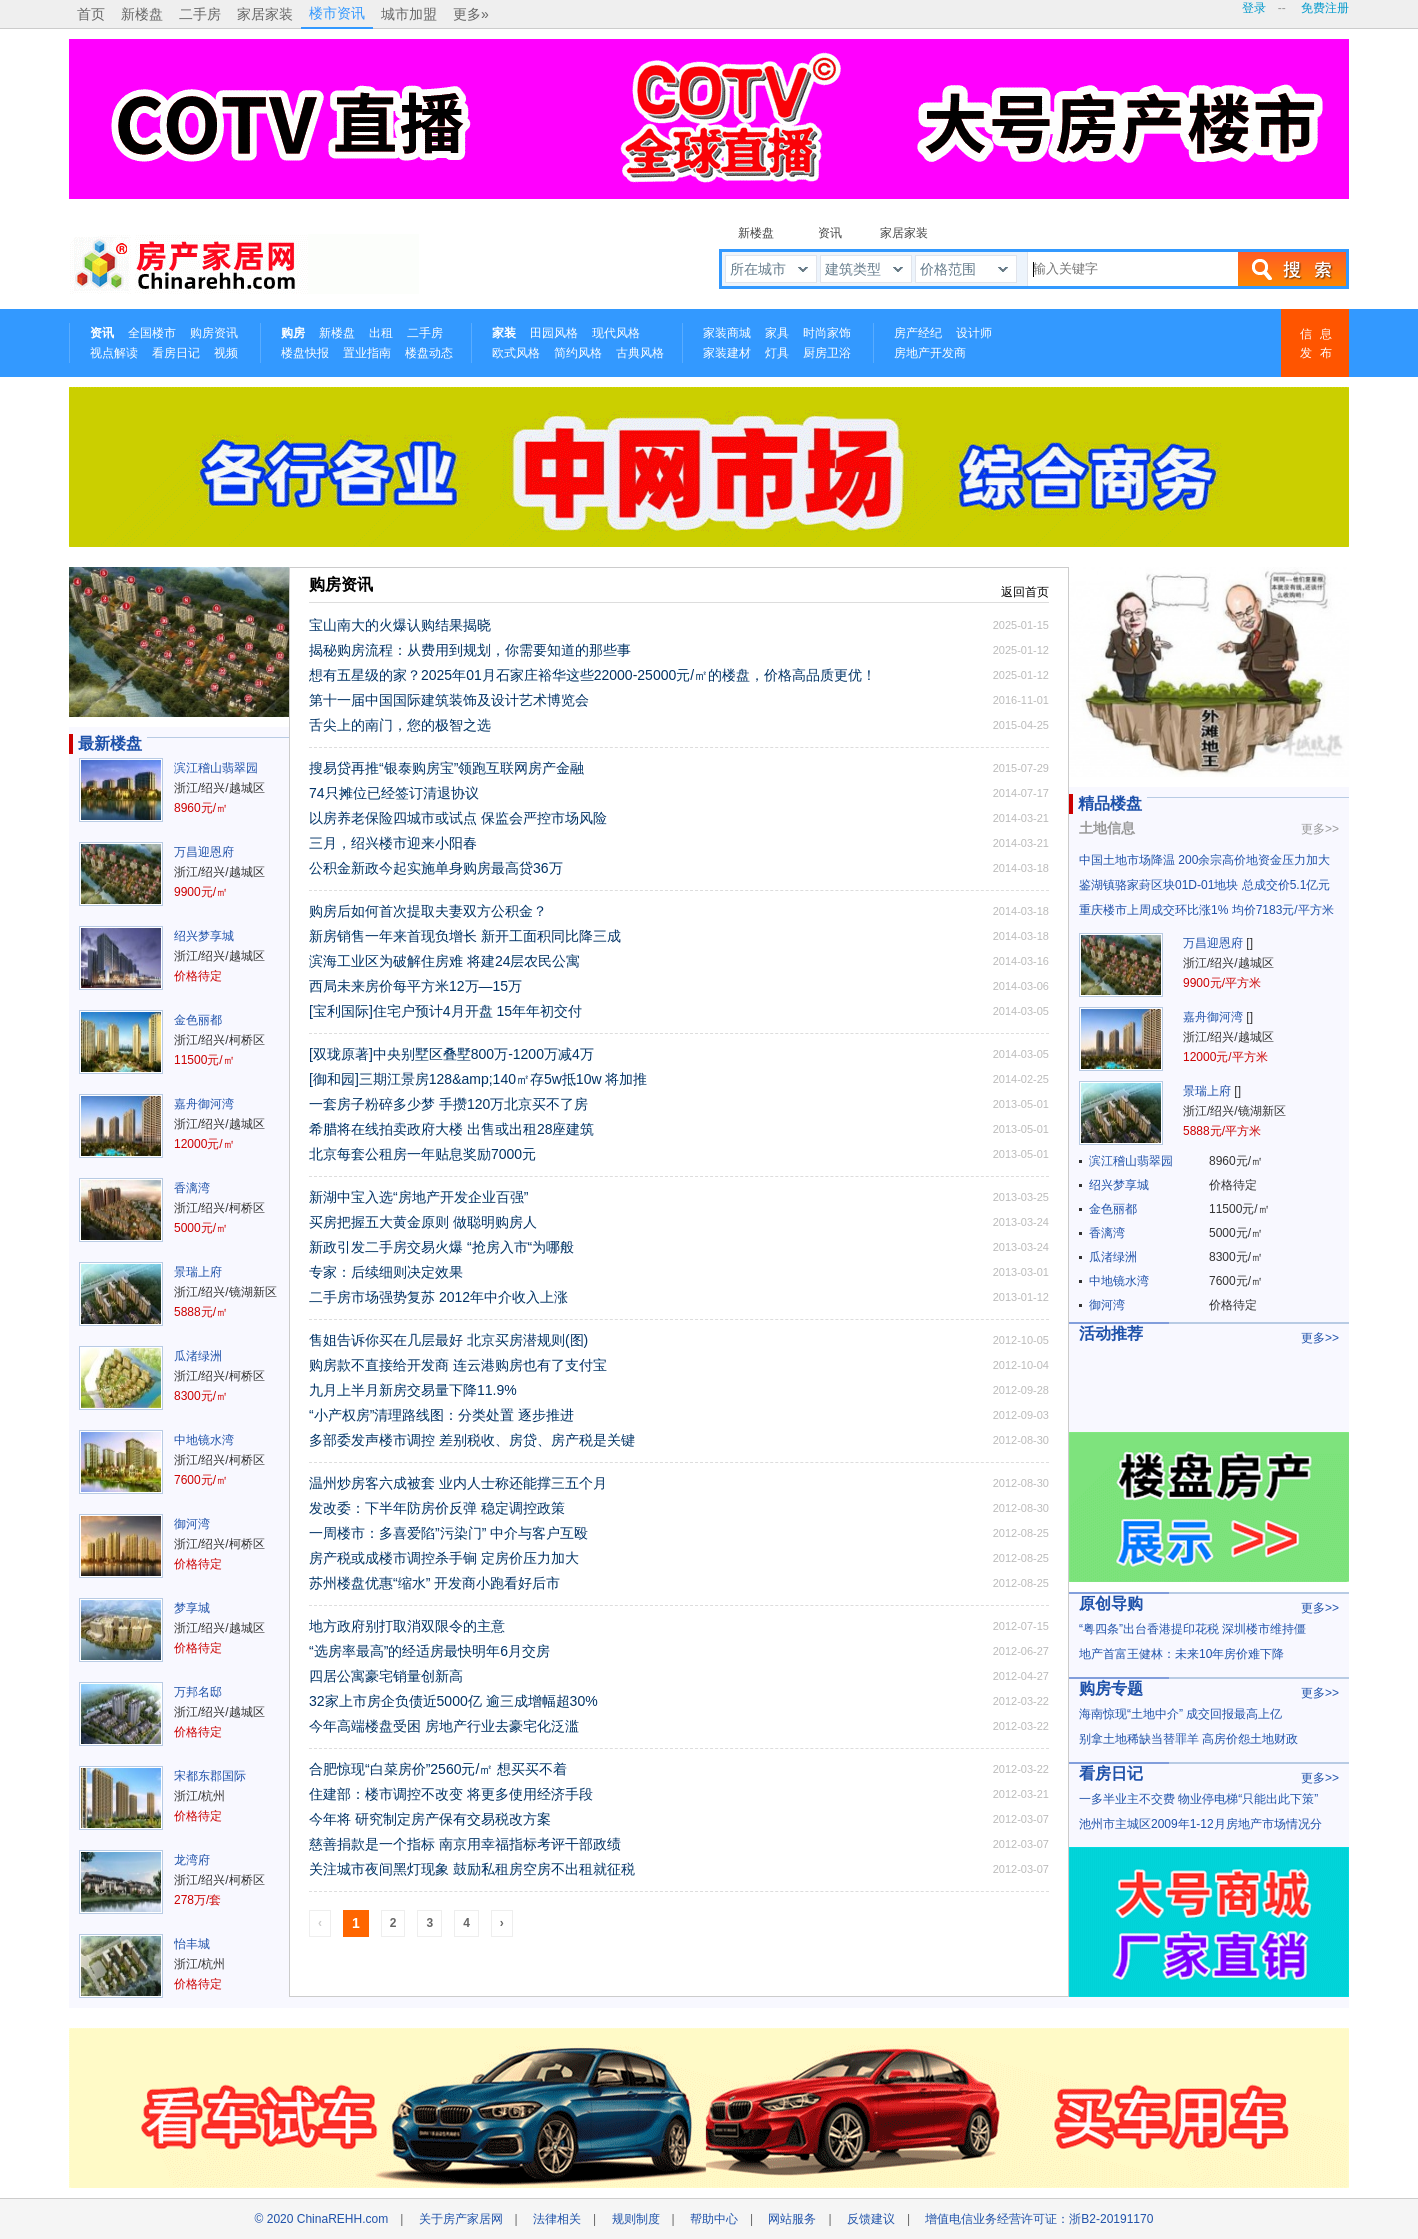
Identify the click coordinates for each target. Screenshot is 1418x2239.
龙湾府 (192, 1860)
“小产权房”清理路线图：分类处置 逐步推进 (441, 1415)
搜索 (1292, 269)
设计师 (974, 333)
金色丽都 (198, 1020)
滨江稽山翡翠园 (216, 768)
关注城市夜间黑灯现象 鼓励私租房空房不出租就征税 (472, 1869)
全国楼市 (152, 333)
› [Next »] (502, 1923)
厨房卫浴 (827, 353)
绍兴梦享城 (204, 936)
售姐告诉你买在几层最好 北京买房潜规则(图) (448, 1340)
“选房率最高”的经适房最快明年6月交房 (429, 1651)
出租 (381, 333)
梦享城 (192, 1608)
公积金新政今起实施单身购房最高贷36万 (436, 868)
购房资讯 (214, 333)
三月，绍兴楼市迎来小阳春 (393, 843)
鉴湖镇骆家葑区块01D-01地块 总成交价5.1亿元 (1204, 885)
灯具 (777, 353)
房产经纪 (918, 333)
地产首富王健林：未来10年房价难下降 (1181, 1654)
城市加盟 (409, 14)
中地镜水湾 (204, 1440)
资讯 (830, 233)
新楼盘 (142, 14)
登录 (1254, 8)
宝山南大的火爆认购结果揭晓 (400, 625)
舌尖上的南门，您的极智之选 (400, 725)
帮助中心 (714, 2219)
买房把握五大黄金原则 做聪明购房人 (423, 1222)
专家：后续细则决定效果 (386, 1272)
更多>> (1320, 829)
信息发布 (1320, 343)
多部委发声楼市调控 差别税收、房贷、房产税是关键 (472, 1440)
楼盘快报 (305, 353)
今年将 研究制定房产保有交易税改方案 (430, 1819)
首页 (91, 14)
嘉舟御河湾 (204, 1104)
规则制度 (636, 2219)
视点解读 (114, 353)
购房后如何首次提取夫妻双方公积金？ (428, 911)
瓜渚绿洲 (198, 1356)
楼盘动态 (429, 353)
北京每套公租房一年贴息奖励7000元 (422, 1154)
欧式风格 (516, 353)
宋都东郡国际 (210, 1776)
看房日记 (176, 353)
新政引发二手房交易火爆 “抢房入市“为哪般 (441, 1247)
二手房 (200, 14)
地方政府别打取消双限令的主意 (407, 1626)
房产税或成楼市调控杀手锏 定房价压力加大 (444, 1558)
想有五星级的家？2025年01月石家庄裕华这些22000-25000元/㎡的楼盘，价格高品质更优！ (592, 675)
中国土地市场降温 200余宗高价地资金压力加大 (1204, 860)
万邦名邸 (198, 1692)
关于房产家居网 (461, 2219)
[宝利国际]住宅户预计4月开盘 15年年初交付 (445, 1011)
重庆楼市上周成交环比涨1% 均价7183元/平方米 (1206, 910)
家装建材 (727, 353)
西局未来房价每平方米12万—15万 (415, 986)
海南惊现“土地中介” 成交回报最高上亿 (1180, 1714)
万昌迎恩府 (204, 852)
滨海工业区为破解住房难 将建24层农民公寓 (444, 961)
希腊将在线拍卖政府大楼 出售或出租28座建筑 (451, 1129)
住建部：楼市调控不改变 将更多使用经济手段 (451, 1794)
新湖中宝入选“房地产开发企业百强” (418, 1197)
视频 (226, 353)
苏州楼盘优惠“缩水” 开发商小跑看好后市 (434, 1583)
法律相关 (557, 2219)
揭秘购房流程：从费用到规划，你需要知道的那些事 (470, 650)
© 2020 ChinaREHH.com (322, 2219)
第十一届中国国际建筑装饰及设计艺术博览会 (449, 700)
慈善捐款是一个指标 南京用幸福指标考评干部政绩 (465, 1844)
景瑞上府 (198, 1272)
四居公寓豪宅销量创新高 (386, 1676)
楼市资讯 (337, 13)
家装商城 (727, 333)
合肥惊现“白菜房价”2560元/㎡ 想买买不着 (438, 1769)
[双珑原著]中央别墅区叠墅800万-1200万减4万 (451, 1054)
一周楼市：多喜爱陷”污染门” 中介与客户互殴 (448, 1533)
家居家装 (265, 14)
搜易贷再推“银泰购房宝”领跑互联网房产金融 (446, 768)
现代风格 (616, 333)
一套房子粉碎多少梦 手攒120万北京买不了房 (448, 1104)
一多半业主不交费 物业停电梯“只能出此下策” (1198, 1799)
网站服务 (792, 2219)
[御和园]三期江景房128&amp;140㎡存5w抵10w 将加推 (478, 1079)
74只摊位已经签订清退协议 (394, 793)
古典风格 (640, 353)
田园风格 (554, 333)
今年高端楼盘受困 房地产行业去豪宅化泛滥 (444, 1726)
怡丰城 (192, 1944)
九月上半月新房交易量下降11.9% (413, 1390)
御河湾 (192, 1524)
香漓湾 (192, 1188)
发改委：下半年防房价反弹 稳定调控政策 (437, 1508)
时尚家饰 (827, 333)
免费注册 (1325, 8)
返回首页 (1025, 592)
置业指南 (367, 353)
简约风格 (578, 353)
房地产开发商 (930, 353)
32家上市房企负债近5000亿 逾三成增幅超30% (453, 1701)
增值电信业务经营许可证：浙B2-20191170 (1039, 2219)
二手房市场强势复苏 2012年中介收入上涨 (438, 1297)
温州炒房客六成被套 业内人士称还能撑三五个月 (458, 1483)
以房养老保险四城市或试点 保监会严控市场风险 (458, 818)
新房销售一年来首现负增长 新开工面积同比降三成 (465, 936)
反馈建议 (871, 2219)
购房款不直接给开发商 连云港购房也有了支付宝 (458, 1365)
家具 (777, 333)
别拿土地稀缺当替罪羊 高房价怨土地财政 (1188, 1739)
